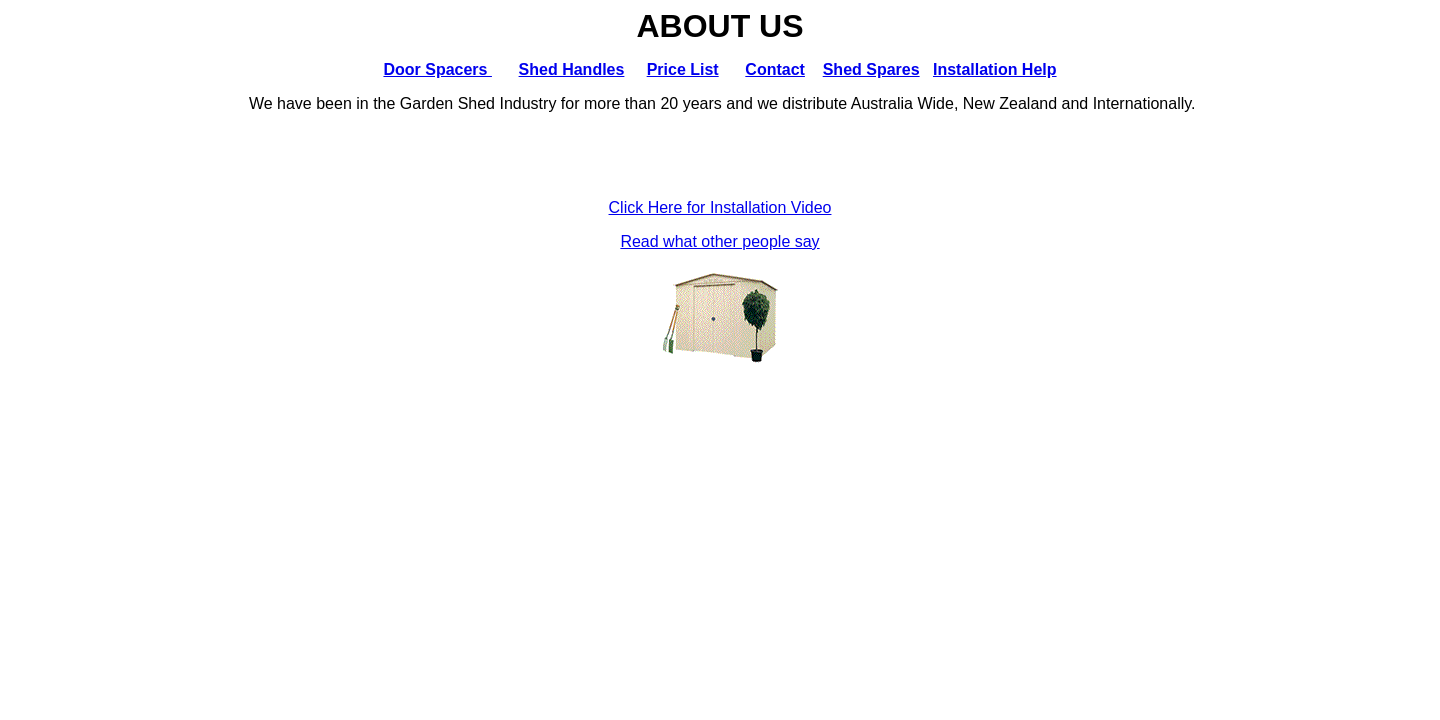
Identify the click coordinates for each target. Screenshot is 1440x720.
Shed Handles (572, 69)
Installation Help (995, 69)
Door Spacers (437, 69)
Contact (775, 69)
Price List (683, 69)
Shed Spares (871, 69)
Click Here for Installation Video (720, 207)
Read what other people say (719, 241)
